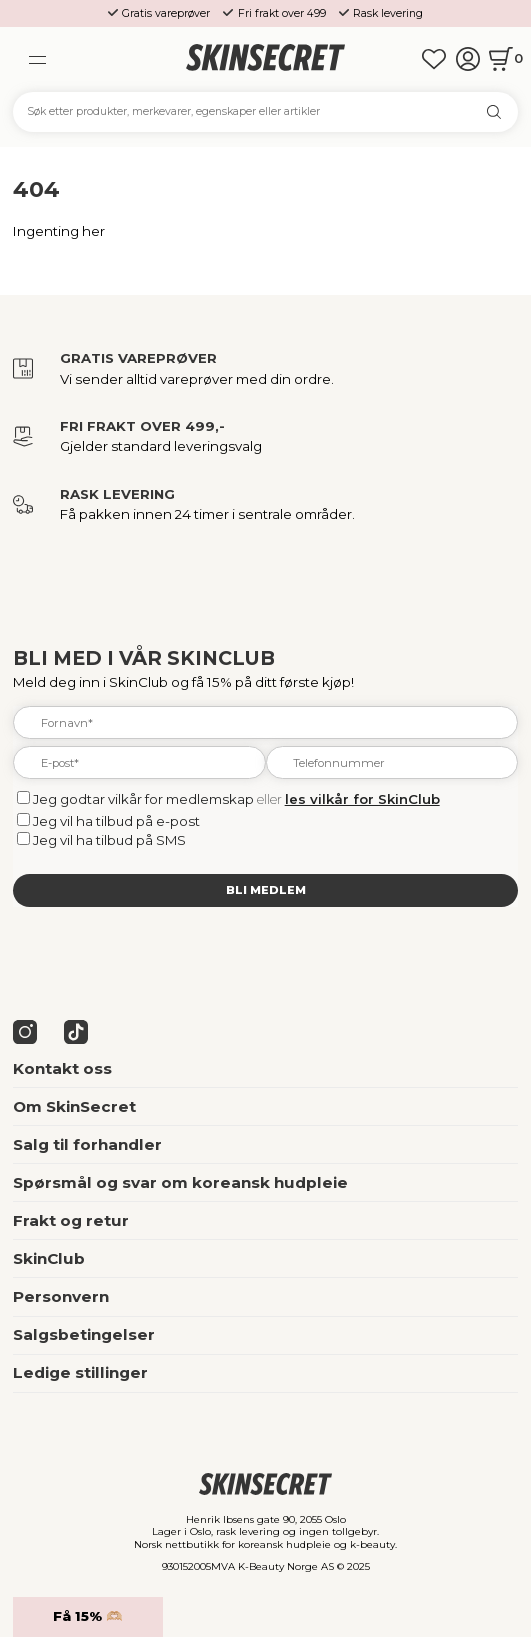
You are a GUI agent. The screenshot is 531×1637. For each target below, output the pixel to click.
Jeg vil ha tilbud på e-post (116, 821)
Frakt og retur (71, 1220)
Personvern (61, 1296)
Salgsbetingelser (84, 1334)
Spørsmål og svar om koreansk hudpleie (180, 1182)
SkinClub (49, 1258)
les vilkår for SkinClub (362, 799)
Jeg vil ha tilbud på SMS (109, 840)
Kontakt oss (62, 1068)
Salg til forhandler (87, 1144)
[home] (266, 58)
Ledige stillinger (80, 1372)
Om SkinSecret (74, 1106)
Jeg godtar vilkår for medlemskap (143, 799)
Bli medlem (266, 890)
